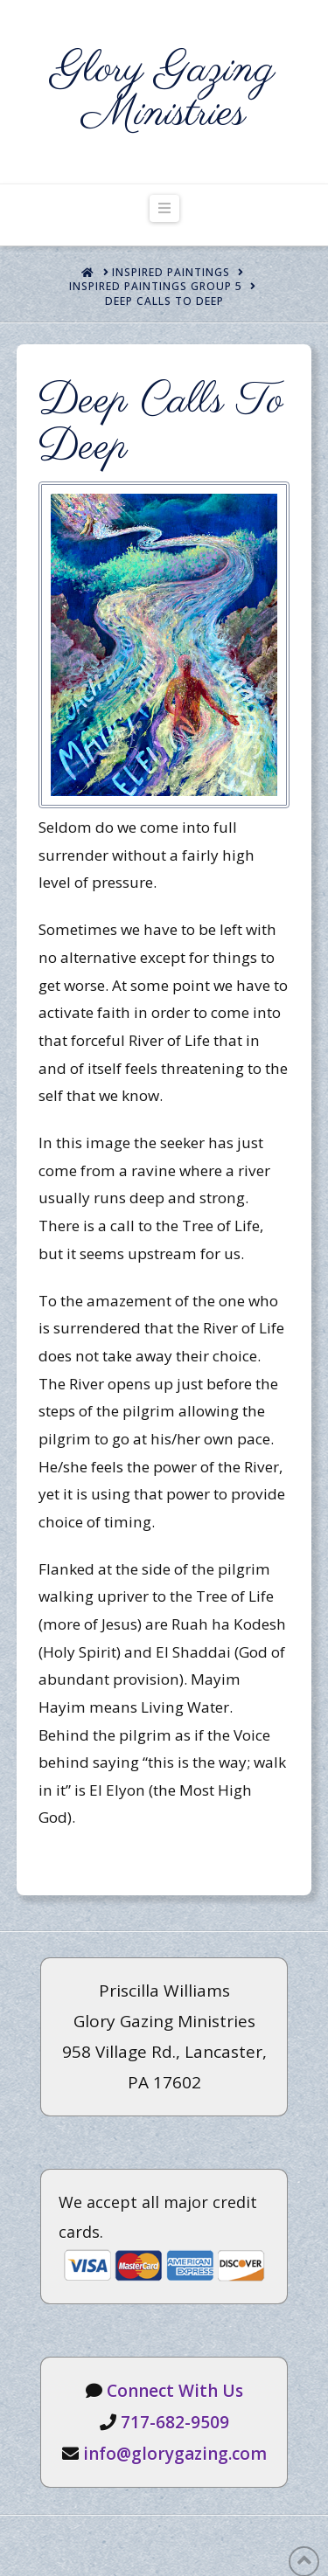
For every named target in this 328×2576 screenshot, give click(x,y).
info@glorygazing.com (175, 2453)
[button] (164, 208)
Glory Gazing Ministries (164, 91)
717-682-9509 (175, 2422)
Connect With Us (175, 2390)
